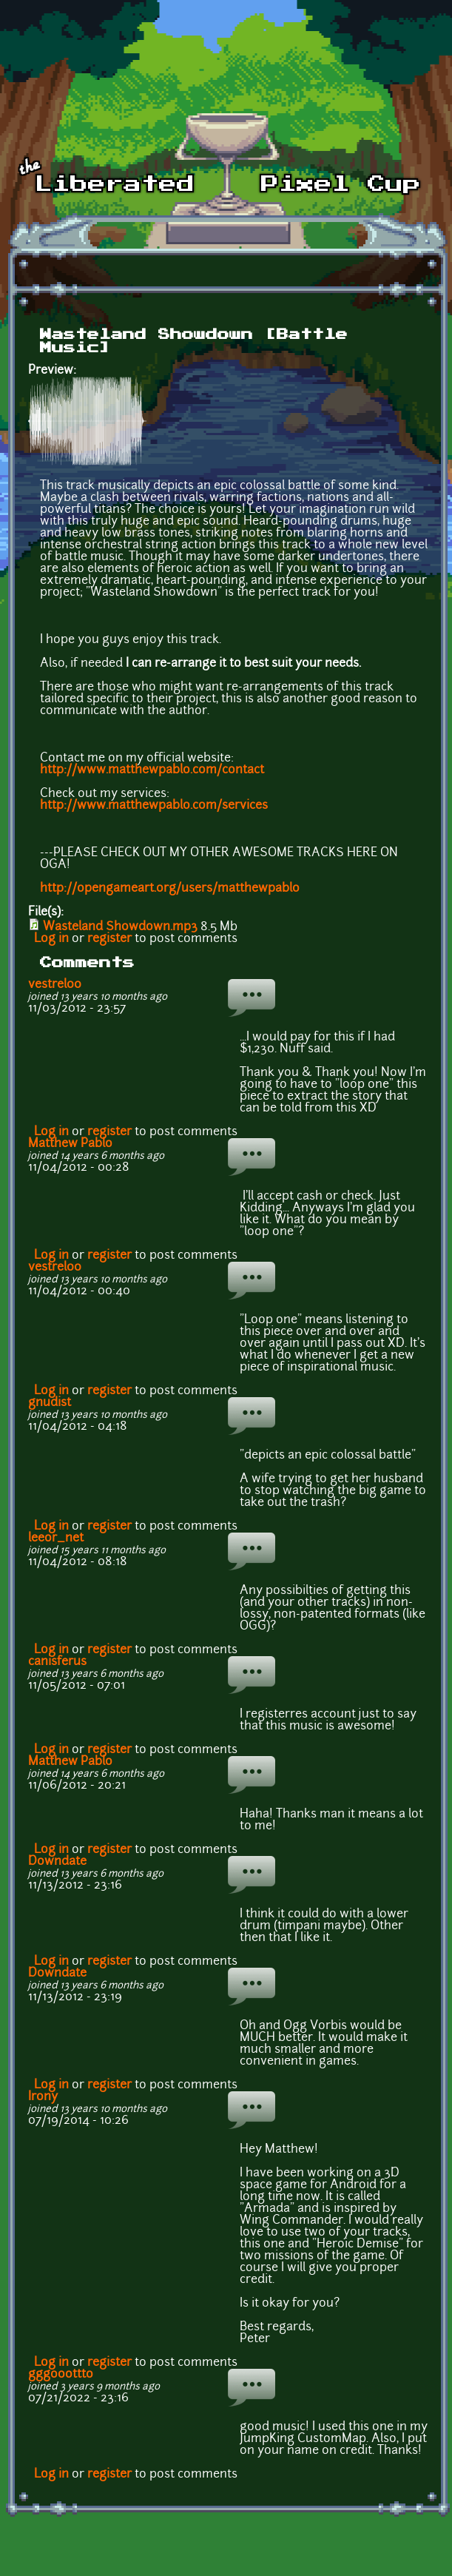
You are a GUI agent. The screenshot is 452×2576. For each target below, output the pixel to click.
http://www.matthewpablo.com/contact (152, 770)
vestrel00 (54, 985)
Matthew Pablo (70, 1144)
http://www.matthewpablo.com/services (154, 806)
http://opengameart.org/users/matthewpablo (170, 889)
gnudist (49, 1403)
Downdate (57, 1862)
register (109, 939)
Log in (51, 939)
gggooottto (60, 2375)
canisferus (57, 1662)
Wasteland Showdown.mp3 (120, 927)
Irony (43, 2097)
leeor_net (56, 1538)
